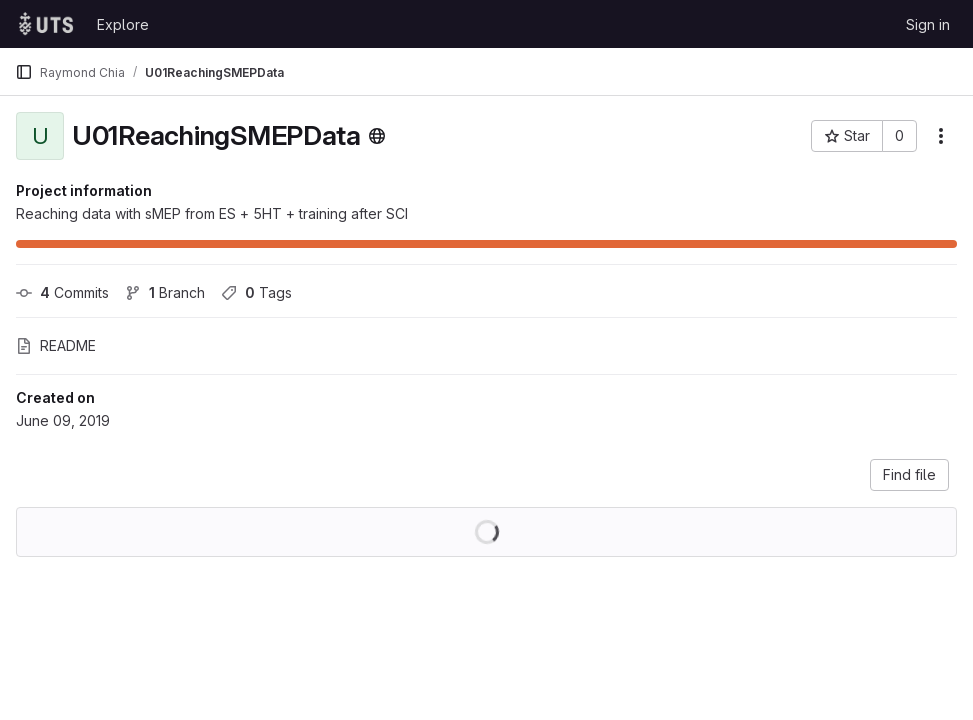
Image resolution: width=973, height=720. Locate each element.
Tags (256, 292)
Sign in (928, 24)
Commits (62, 292)
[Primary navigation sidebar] (24, 72)
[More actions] (941, 136)
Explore (123, 24)
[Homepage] (46, 24)
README (56, 345)
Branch (165, 292)
